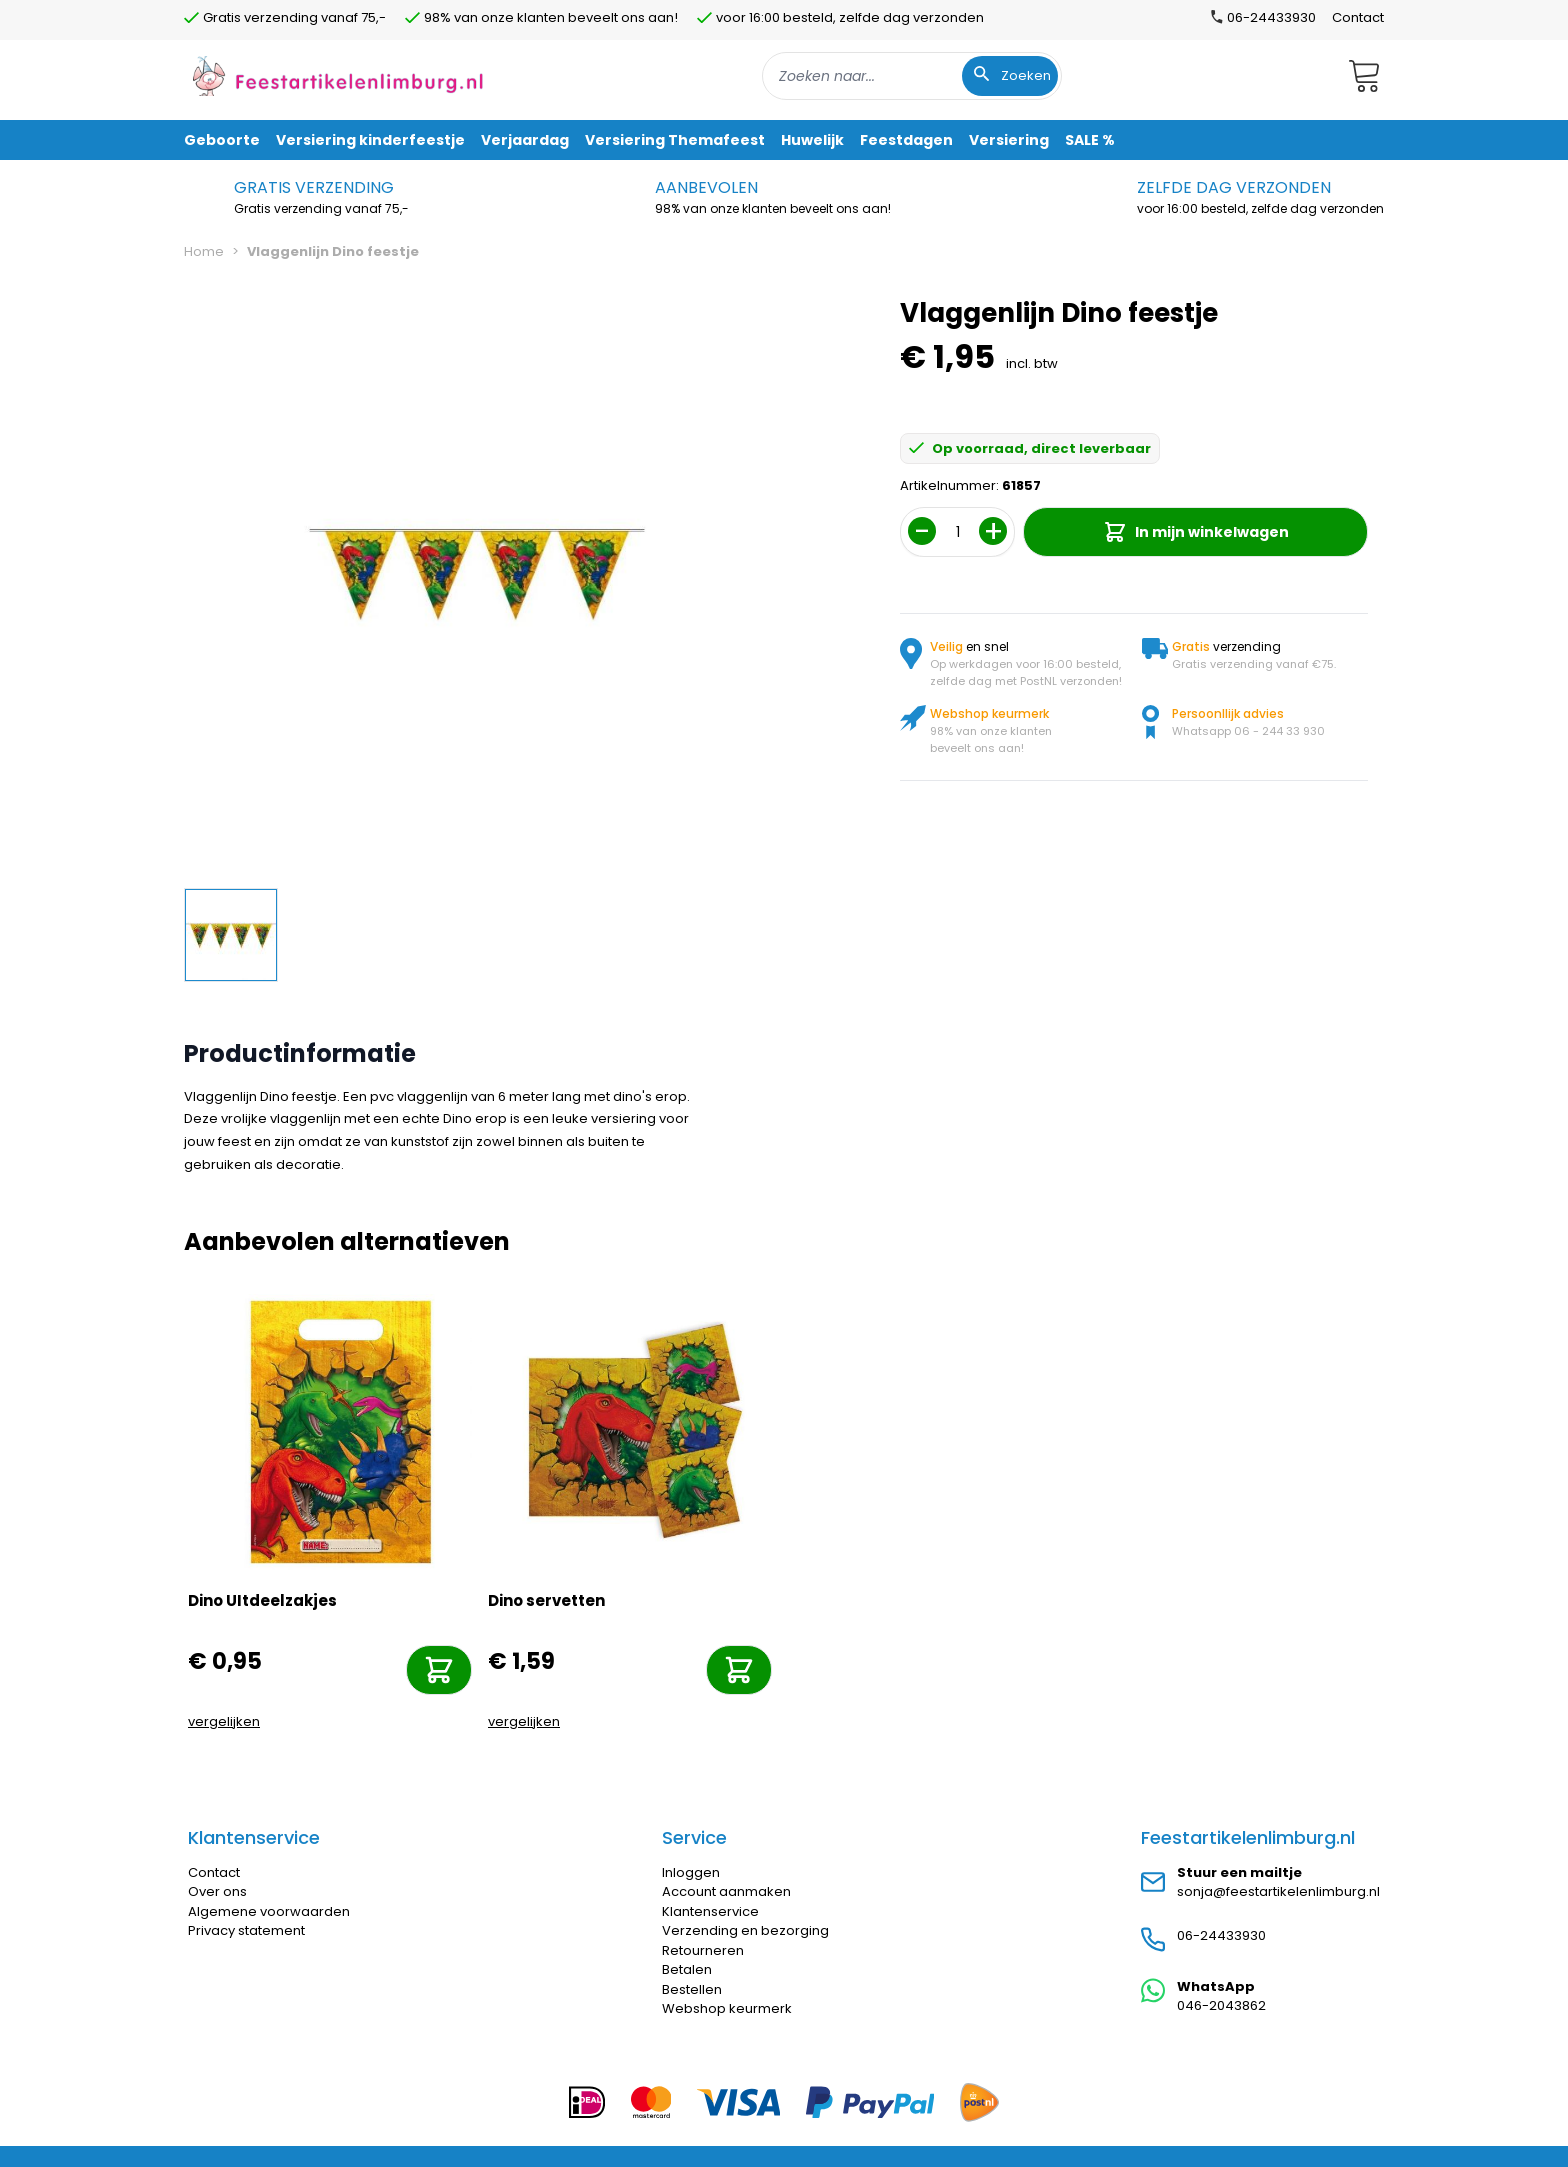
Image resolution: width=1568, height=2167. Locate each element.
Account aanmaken (726, 1891)
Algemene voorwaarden (269, 1911)
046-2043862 (1221, 2005)
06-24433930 (1221, 1935)
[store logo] (338, 75)
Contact (1358, 17)
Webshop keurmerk (727, 2008)
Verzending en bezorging (745, 1930)
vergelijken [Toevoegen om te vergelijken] (224, 1721)
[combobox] (912, 76)
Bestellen (692, 1989)
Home (204, 251)
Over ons (217, 1891)
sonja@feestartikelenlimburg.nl (1278, 1891)
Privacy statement (246, 1930)
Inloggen (691, 1872)
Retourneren (703, 1950)
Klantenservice (710, 1911)
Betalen (687, 1969)
